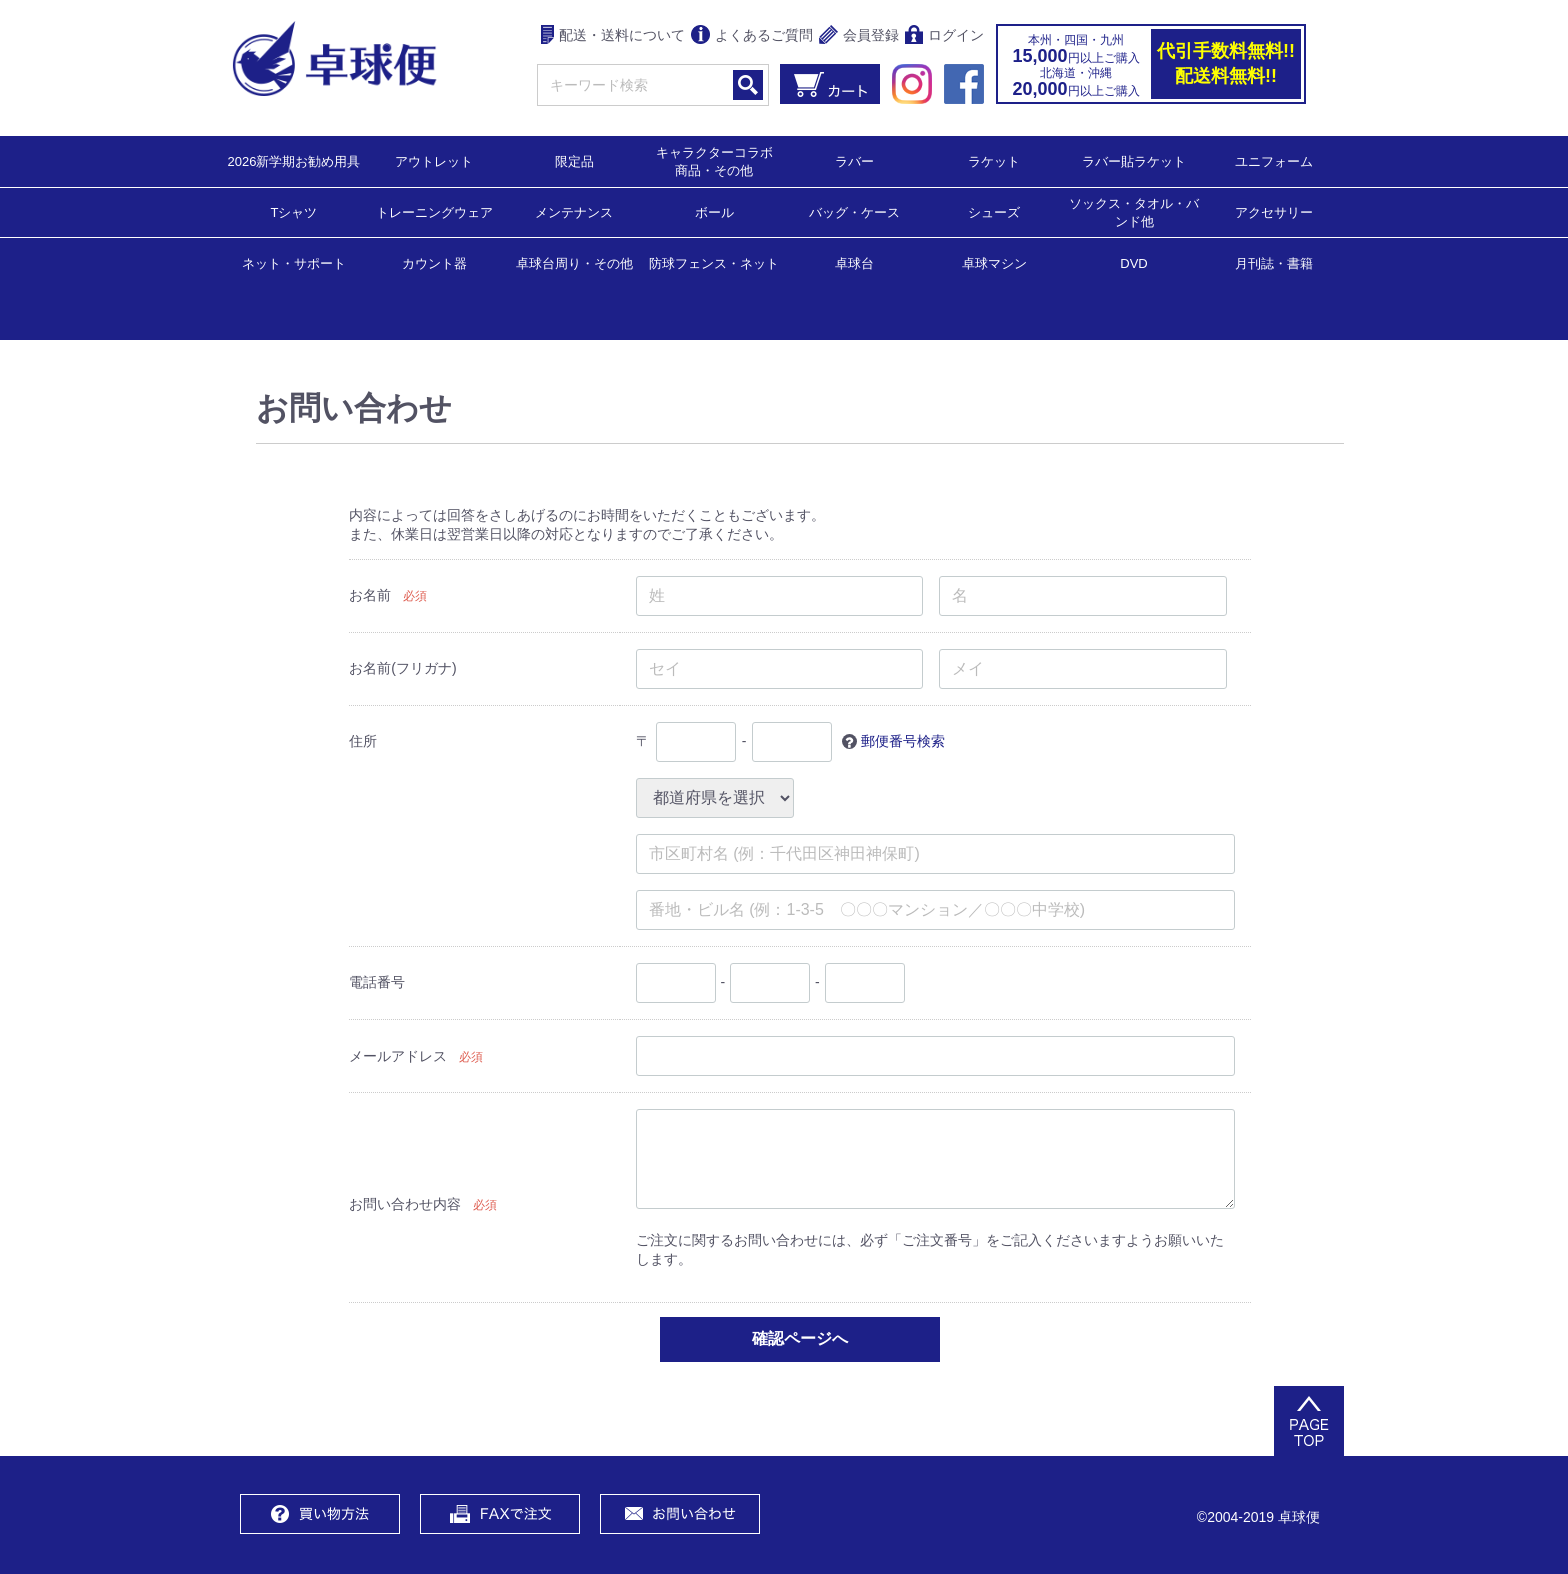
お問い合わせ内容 (405, 1204)
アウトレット (434, 160)
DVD (1133, 263)
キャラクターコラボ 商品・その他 (720, 160)
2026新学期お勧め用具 (294, 160)
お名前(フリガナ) (402, 667)
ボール (714, 211)
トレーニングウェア (434, 211)
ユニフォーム (1274, 160)
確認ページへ (800, 1337)
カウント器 (434, 262)
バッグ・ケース (854, 211)
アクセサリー (1274, 211)
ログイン (944, 36)
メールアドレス (398, 1056)
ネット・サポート (294, 262)
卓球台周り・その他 (574, 262)
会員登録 (859, 36)
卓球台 (854, 262)
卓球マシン (994, 262)
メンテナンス (574, 211)
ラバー (854, 160)
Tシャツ (294, 211)
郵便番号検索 (903, 740)
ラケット (994, 160)
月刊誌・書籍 (1274, 262)
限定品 (574, 160)
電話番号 (377, 981)
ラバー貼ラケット (1134, 160)
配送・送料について (613, 36)
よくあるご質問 (752, 36)
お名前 (370, 594)
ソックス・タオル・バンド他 (1134, 211)
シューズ (994, 211)
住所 (363, 740)
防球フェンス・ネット (714, 262)
